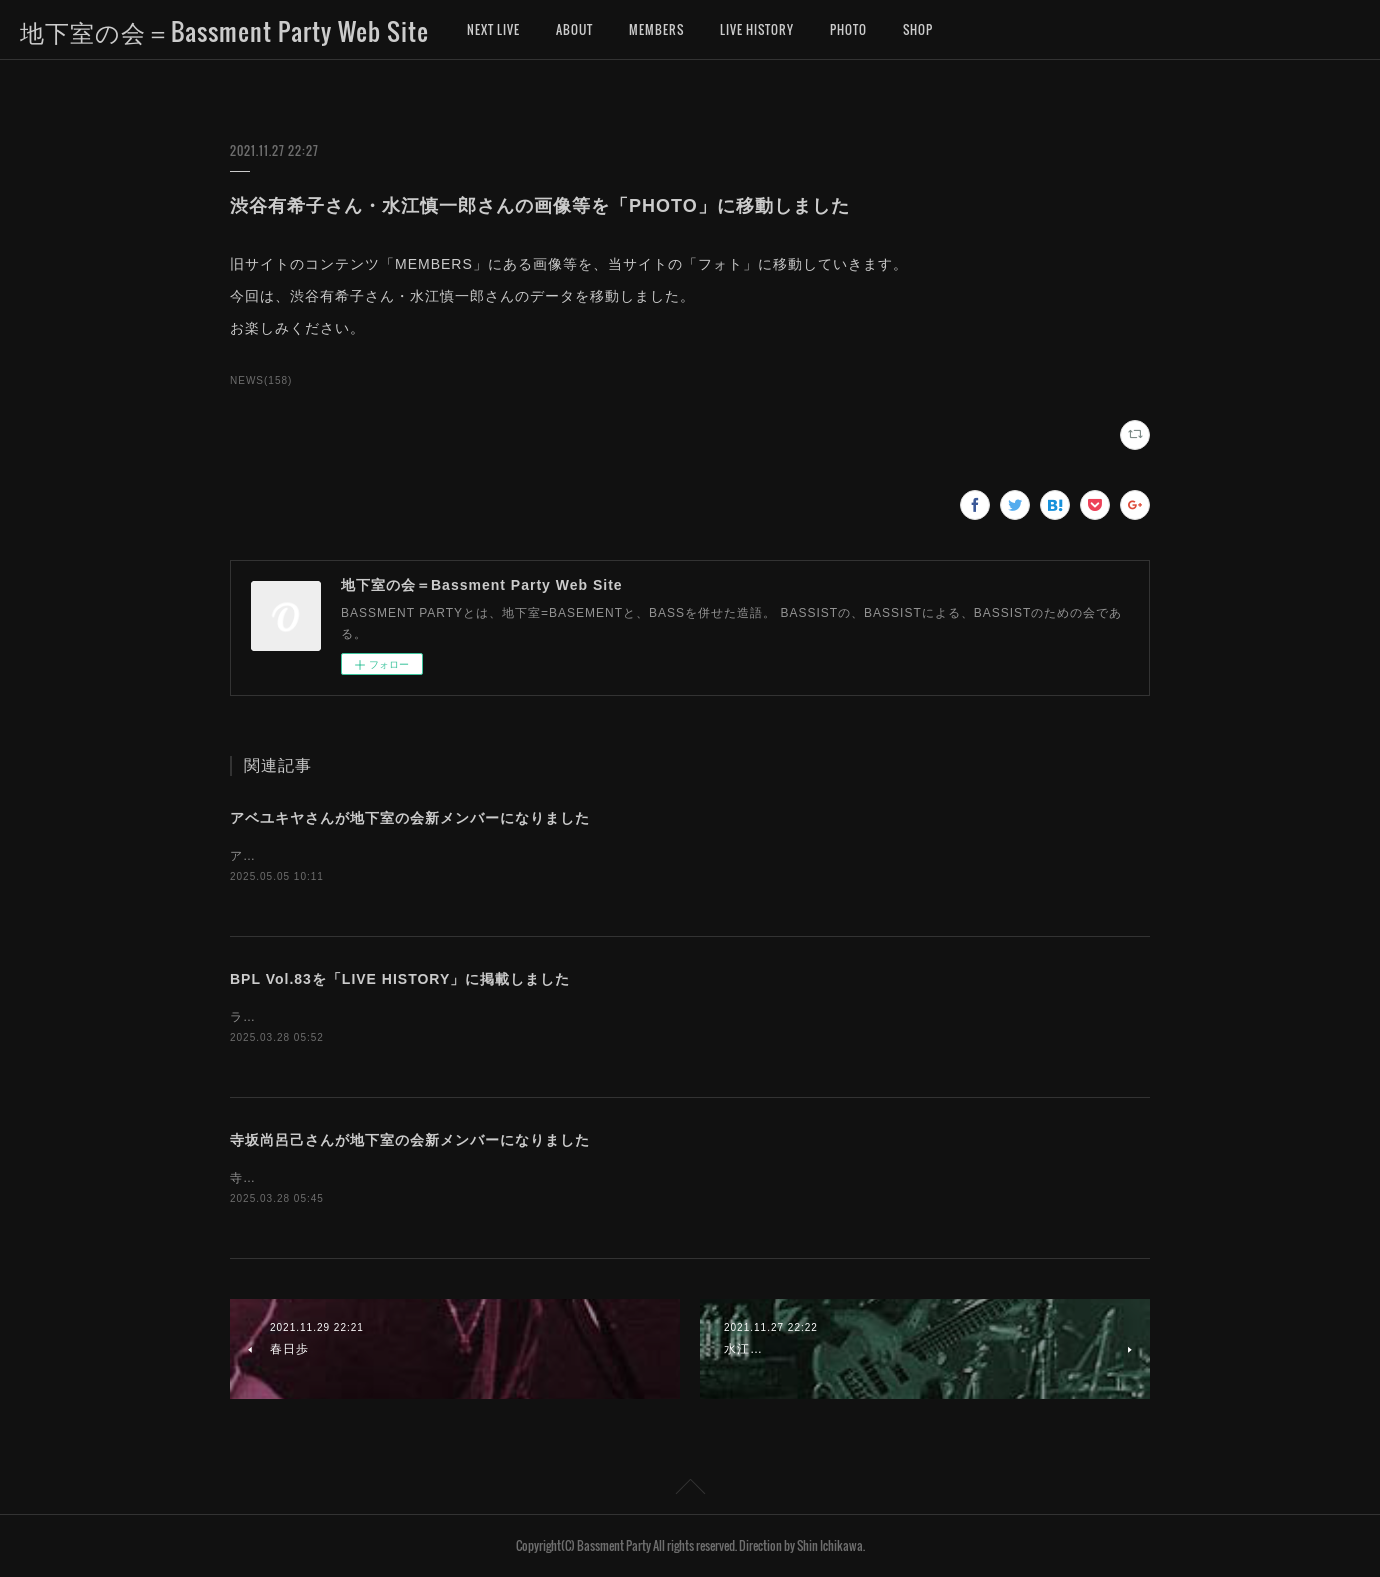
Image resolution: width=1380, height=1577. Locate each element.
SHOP (918, 29)
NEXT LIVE (493, 29)
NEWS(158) (261, 380)
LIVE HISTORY (757, 29)
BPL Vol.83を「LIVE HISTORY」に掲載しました (400, 979)
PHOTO (848, 29)
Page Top (690, 1490)
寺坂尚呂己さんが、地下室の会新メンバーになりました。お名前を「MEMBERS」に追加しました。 (524, 1178)
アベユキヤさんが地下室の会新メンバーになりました (410, 818)
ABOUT (574, 29)
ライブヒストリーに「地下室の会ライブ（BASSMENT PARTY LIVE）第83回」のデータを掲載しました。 (543, 1017)
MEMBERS (656, 29)
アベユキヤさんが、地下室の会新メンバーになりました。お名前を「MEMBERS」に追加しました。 (524, 856)
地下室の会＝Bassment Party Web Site (224, 31)
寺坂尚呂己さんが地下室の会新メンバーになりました (410, 1140)
